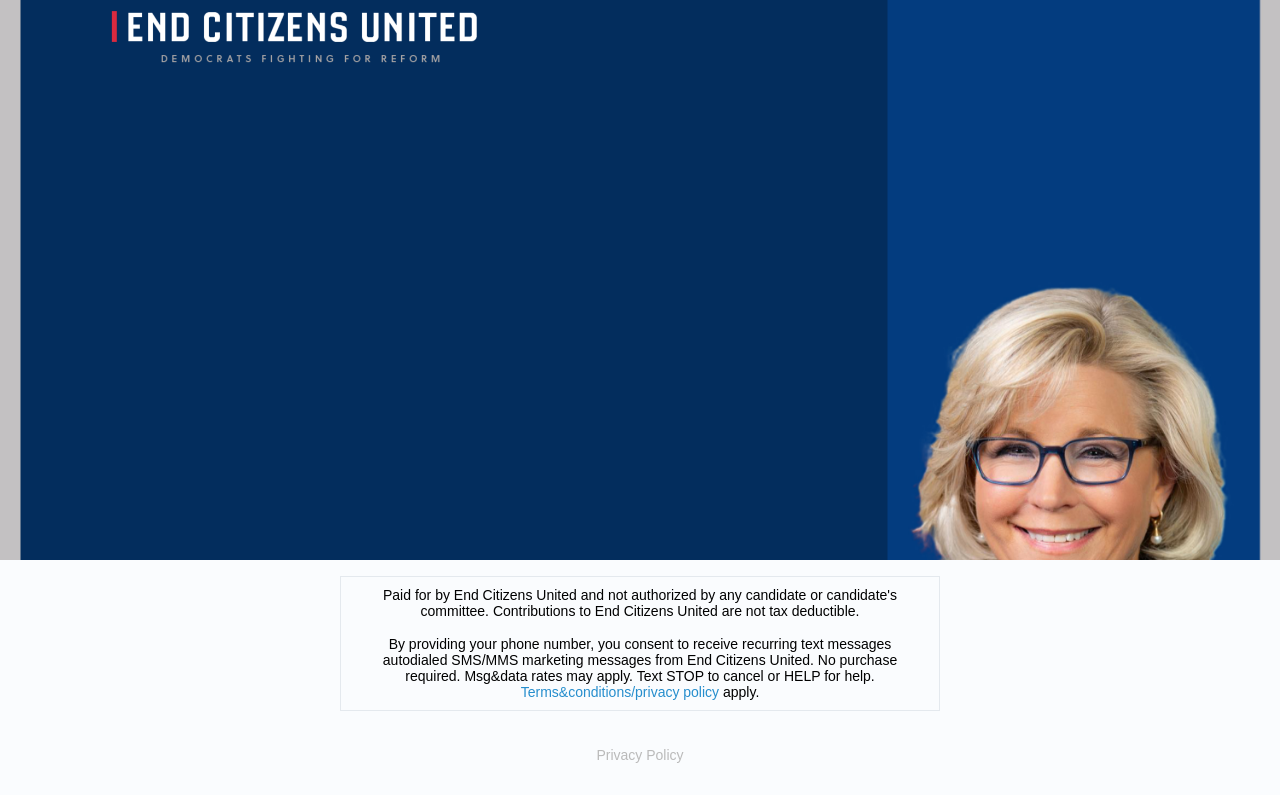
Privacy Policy (639, 755)
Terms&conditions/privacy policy (620, 692)
